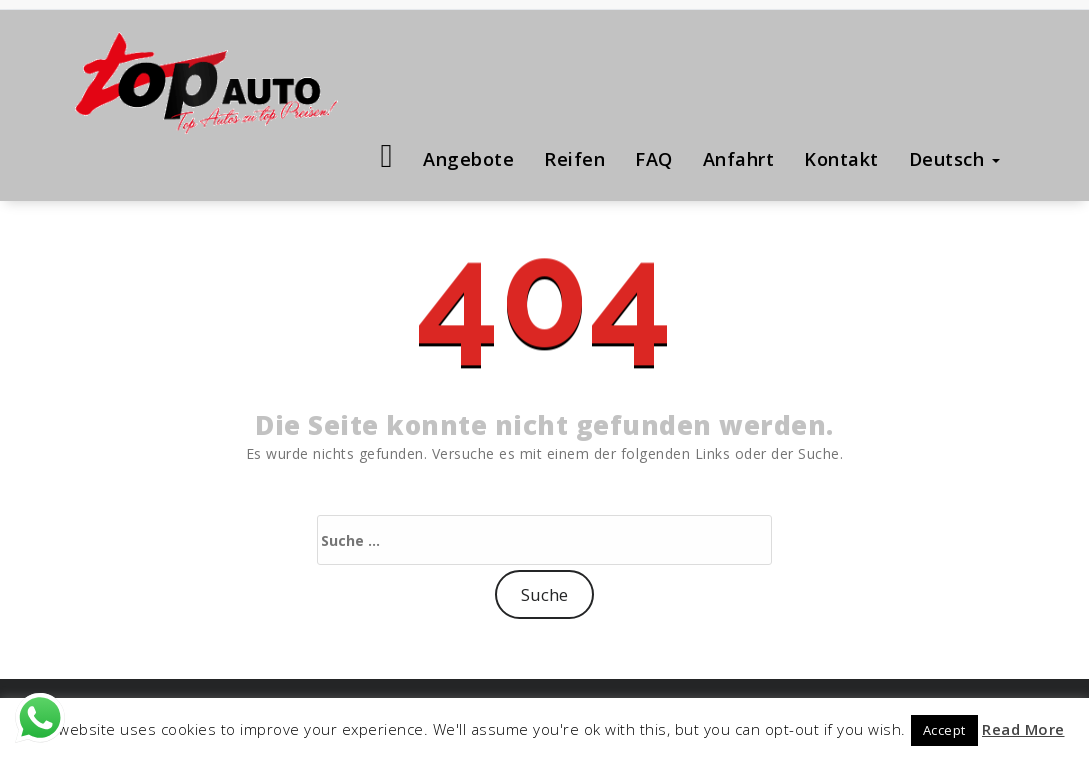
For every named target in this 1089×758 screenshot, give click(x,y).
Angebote (468, 159)
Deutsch (954, 159)
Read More (1023, 729)
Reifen (574, 159)
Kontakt (841, 159)
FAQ (654, 159)
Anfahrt (739, 159)
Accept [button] (944, 730)
